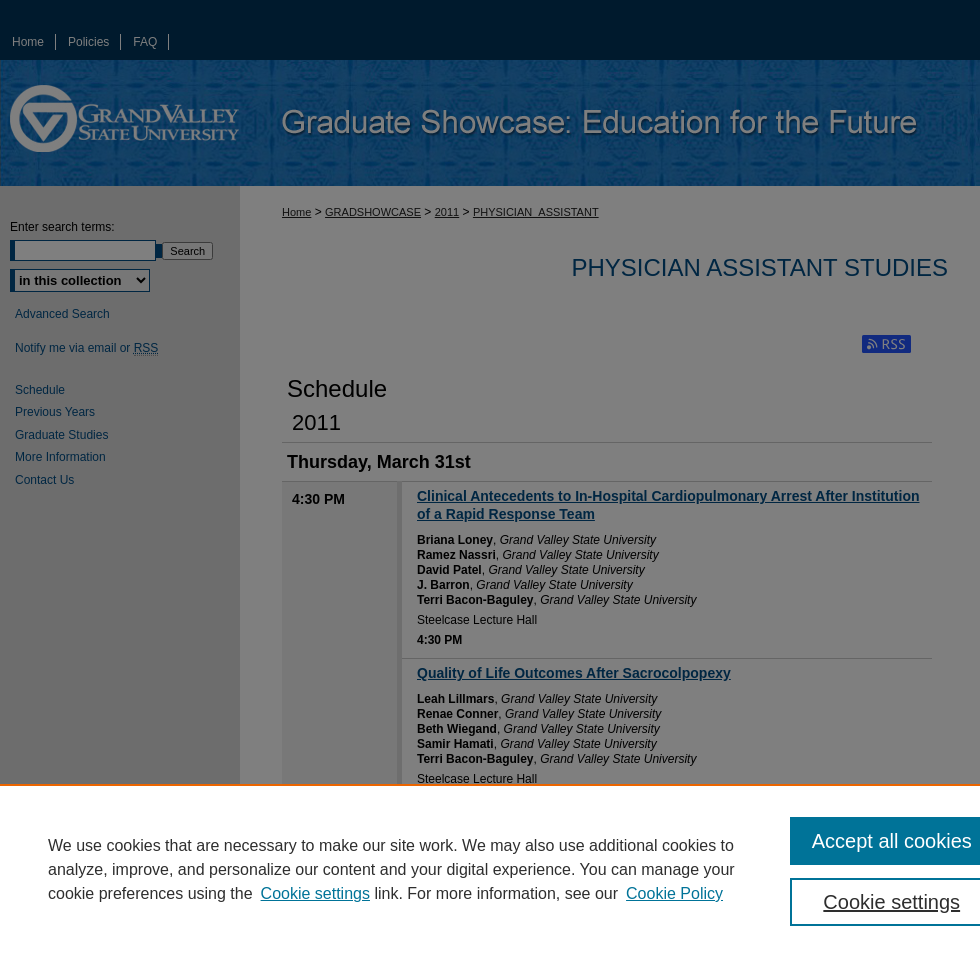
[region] (490, 869)
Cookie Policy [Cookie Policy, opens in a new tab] (674, 893)
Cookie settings (315, 893)
